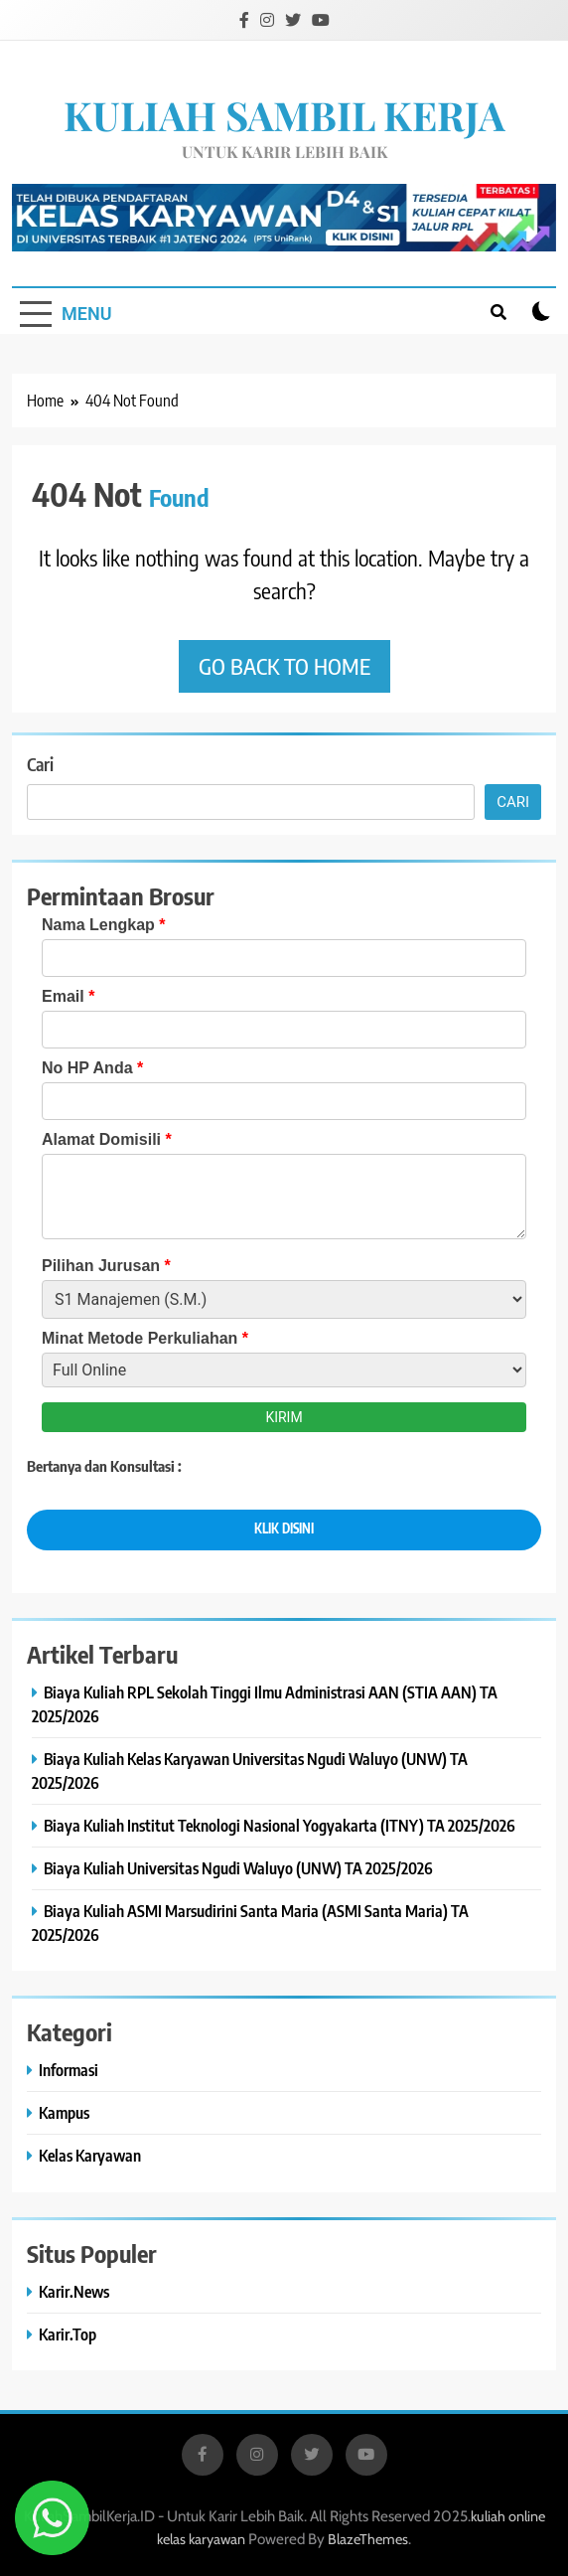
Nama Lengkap (104, 924)
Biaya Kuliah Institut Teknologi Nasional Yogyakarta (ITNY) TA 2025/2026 (279, 1825)
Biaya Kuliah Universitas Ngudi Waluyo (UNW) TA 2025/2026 (238, 1867)
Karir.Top (67, 2334)
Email (68, 996)
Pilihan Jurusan (106, 1265)
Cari (40, 763)
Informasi (68, 2069)
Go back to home (284, 666)
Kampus (64, 2112)
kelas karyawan (201, 2539)
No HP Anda (92, 1067)
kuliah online (508, 2516)
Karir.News (74, 2291)
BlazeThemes (368, 2539)
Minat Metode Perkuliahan (145, 1338)
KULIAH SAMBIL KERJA (284, 114)
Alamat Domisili (107, 1139)
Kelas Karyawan (90, 2155)
